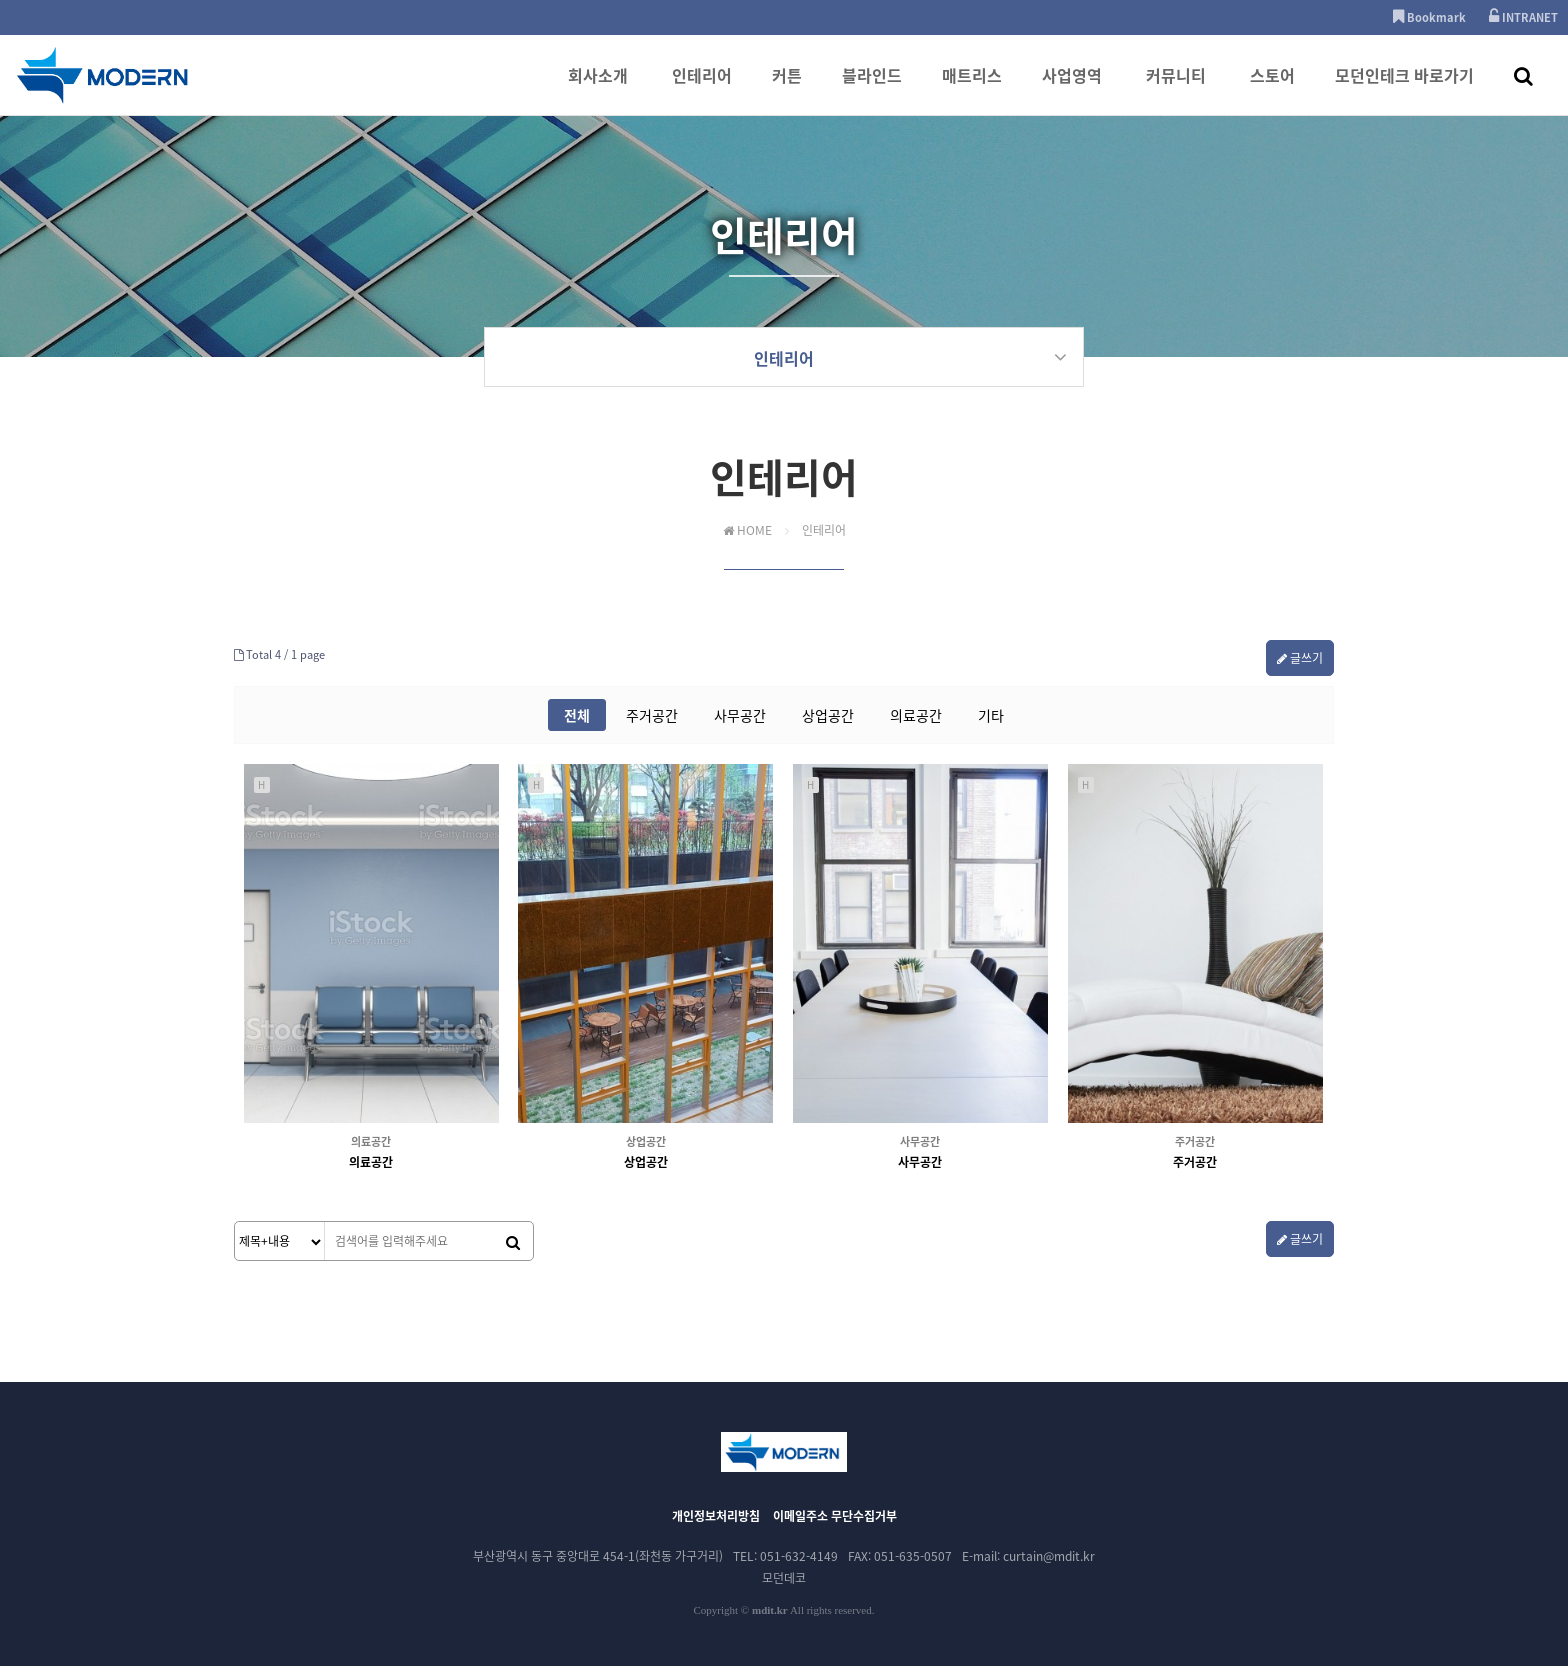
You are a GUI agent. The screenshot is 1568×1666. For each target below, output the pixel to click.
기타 (991, 715)
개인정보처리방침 (716, 1516)
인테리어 (702, 89)
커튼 (787, 89)
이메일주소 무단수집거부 (835, 1516)
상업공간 (828, 715)
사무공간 (740, 715)
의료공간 (916, 715)
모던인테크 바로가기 (1404, 89)
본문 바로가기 (0, 0)
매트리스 (972, 89)
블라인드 (872, 89)
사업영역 (1072, 89)
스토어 (1272, 89)
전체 (577, 715)
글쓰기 (1300, 658)
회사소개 (598, 89)
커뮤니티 (1176, 89)
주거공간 (652, 715)
